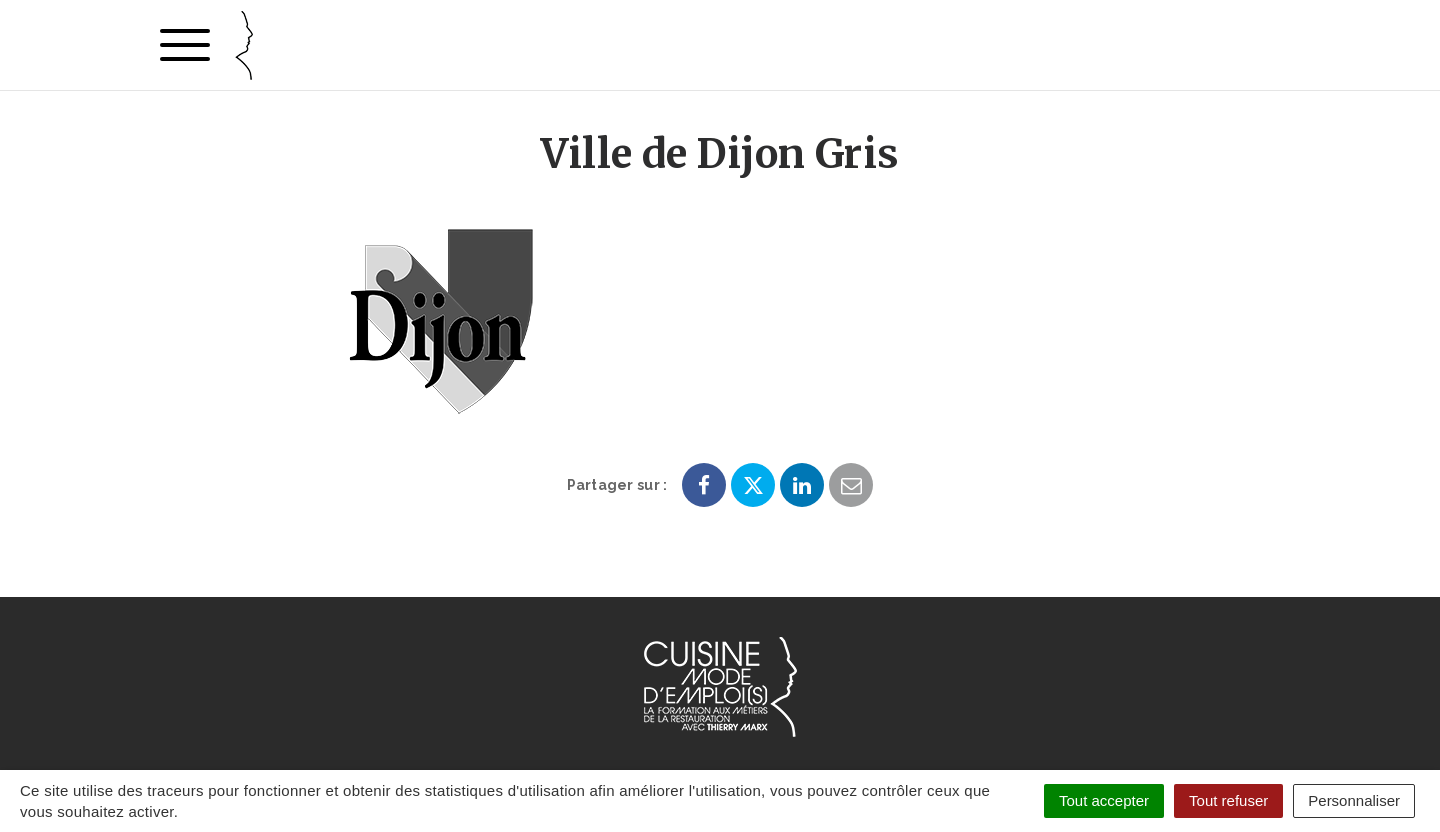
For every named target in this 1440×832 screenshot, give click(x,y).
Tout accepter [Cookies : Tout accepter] (1104, 800)
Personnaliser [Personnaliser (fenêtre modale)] (1354, 800)
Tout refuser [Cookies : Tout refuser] (1228, 800)
